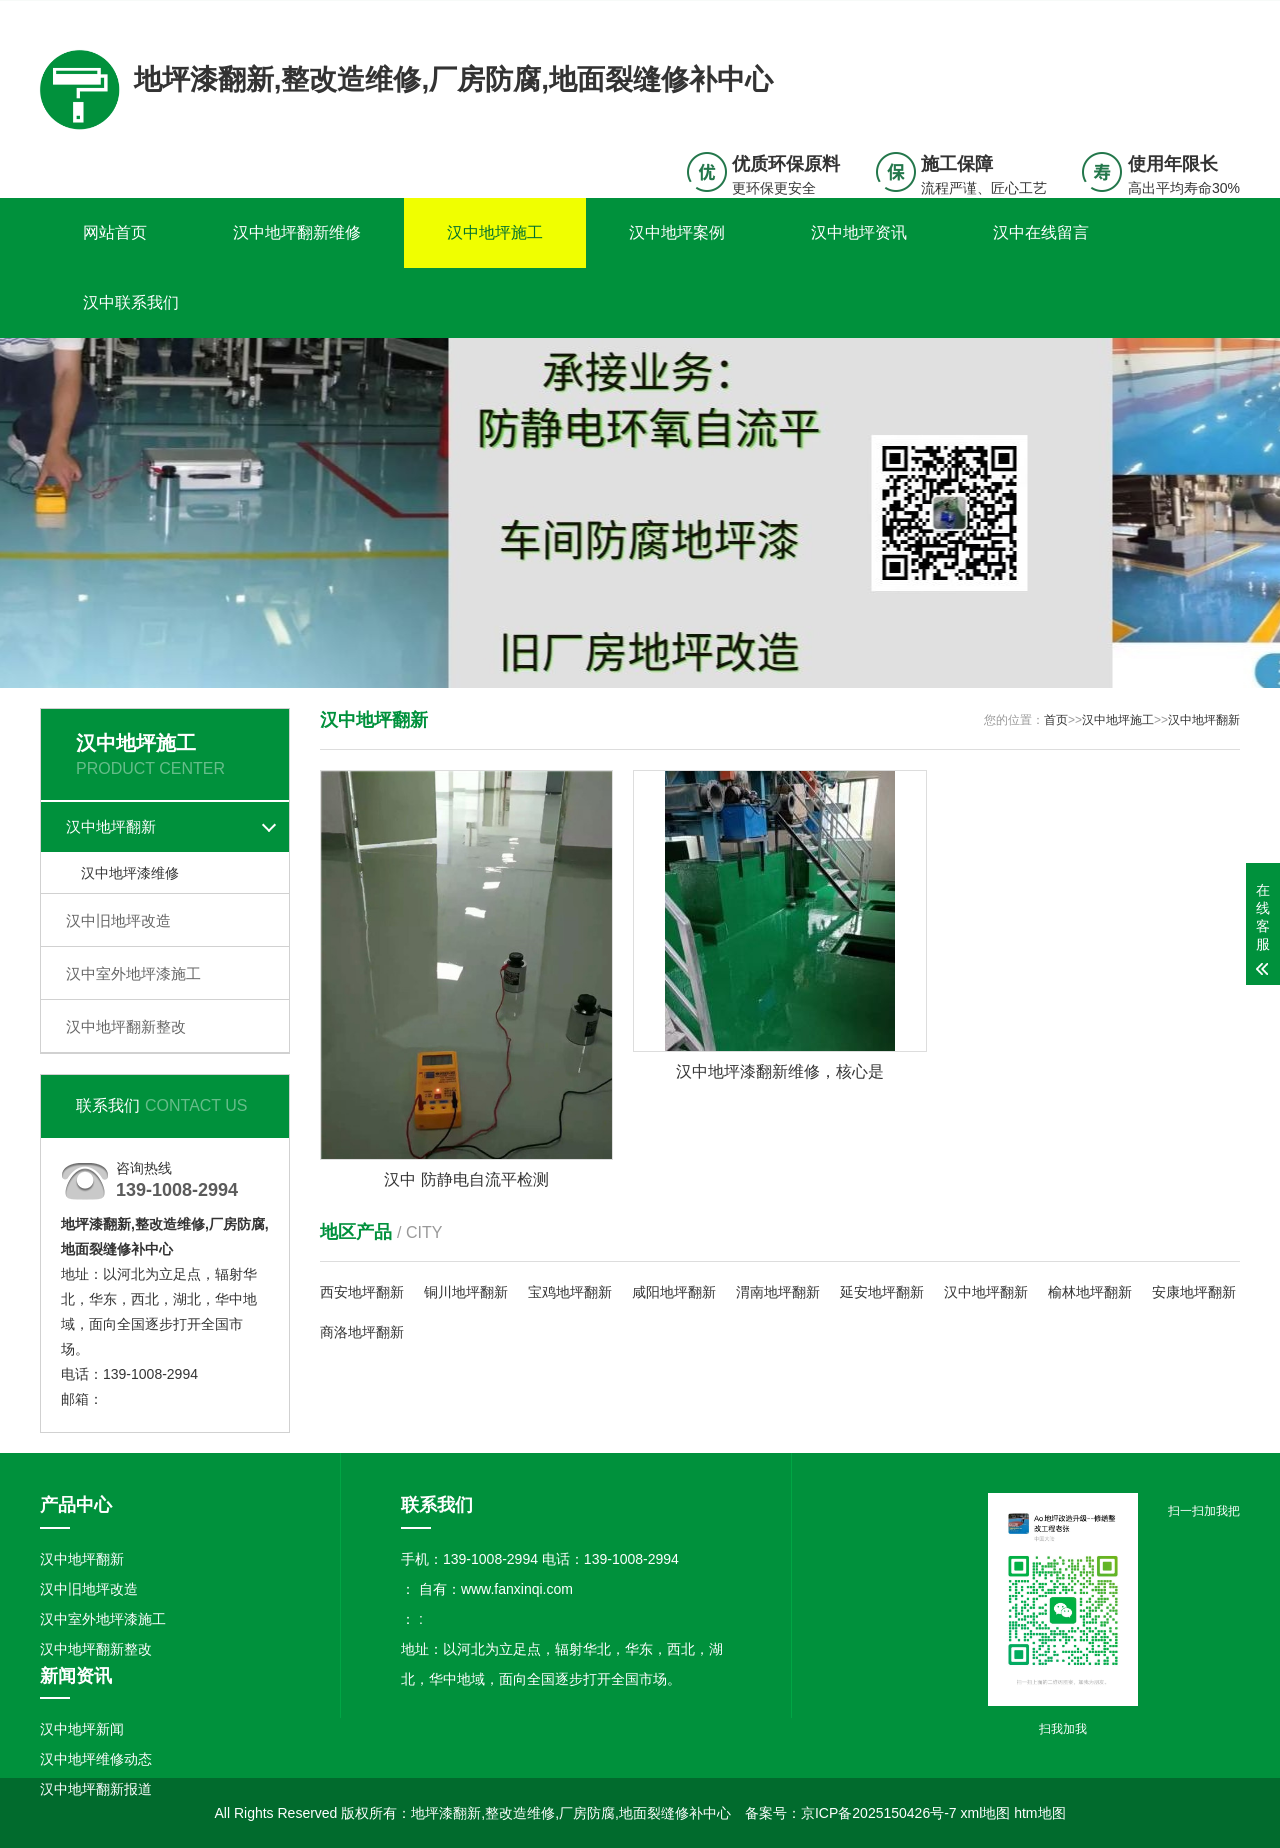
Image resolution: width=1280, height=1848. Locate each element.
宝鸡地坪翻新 (570, 1292)
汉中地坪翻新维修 (297, 232)
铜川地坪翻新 (466, 1292)
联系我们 (1115, 16)
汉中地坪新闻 (82, 1729)
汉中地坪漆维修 (130, 873)
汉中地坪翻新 (111, 826)
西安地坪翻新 (362, 1292)
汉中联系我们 (131, 302)
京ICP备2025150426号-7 (879, 1813)
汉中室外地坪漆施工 (133, 973)
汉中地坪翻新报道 (96, 1789)
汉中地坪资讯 (859, 232)
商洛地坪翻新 (362, 1332)
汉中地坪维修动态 (96, 1759)
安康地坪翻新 (1194, 1292)
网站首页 (115, 232)
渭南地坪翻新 (778, 1292)
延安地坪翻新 (882, 1292)
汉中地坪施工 (495, 232)
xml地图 (986, 1813)
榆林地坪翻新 (1090, 1292)
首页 (1056, 720)
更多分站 (1212, 16)
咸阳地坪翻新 (674, 1292)
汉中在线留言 (1041, 232)
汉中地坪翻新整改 (126, 1026)
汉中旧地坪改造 (118, 920)
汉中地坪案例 (677, 232)
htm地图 (1039, 1813)
